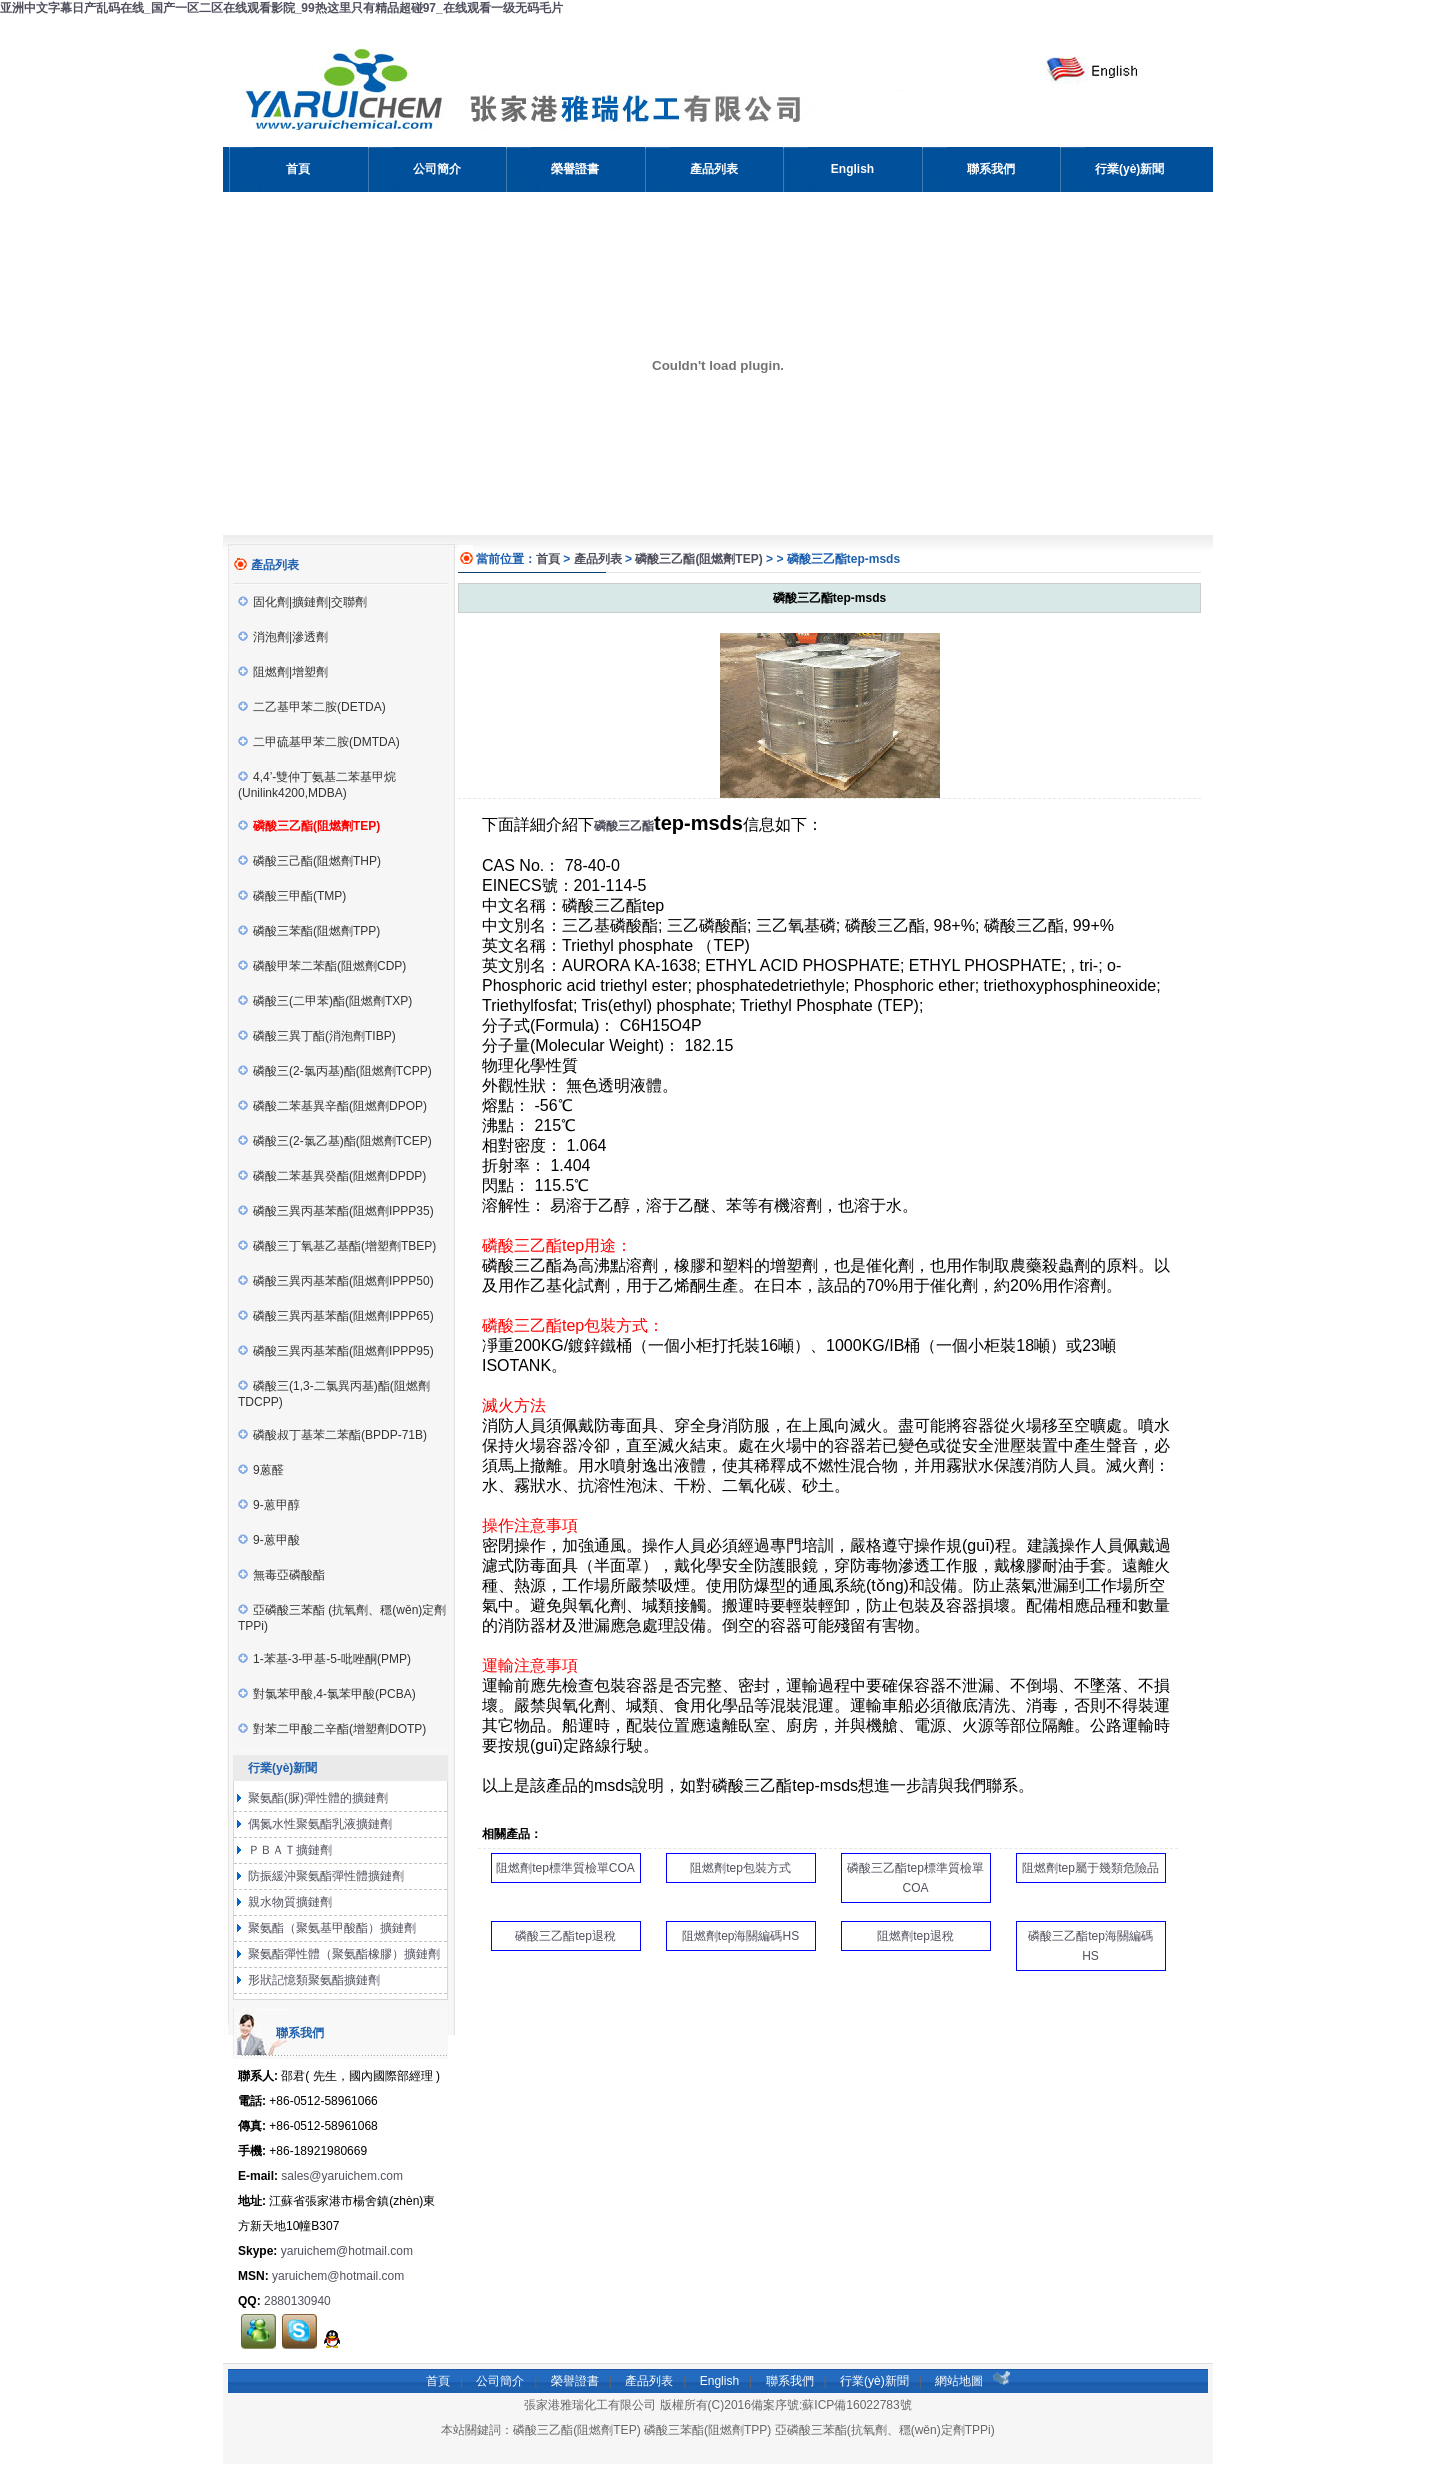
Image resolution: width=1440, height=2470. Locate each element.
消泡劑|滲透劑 (283, 637)
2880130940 (297, 2301)
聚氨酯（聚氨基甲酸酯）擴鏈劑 (330, 1928)
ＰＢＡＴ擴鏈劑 (288, 1850)
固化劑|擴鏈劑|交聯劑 (302, 602)
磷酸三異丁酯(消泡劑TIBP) (317, 1036)
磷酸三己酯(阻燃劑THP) (309, 861)
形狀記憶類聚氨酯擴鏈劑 (312, 1980)
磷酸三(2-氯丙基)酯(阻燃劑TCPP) (335, 1071)
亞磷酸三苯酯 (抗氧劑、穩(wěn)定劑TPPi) (342, 1618)
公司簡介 (500, 2381)
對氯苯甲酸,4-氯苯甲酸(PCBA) (327, 1694)
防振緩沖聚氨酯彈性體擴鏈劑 (324, 1876)
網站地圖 (959, 2381)
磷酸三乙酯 (624, 826)
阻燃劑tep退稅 (915, 1936)
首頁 (548, 559)
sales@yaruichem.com (342, 2176)
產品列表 (598, 559)
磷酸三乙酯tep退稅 (565, 1936)
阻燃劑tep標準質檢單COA (565, 1868)
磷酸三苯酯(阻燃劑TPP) (309, 931)
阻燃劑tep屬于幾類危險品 (1090, 1868)
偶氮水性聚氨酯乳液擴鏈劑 (318, 1824)
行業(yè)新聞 (874, 2381)
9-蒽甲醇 (269, 1505)
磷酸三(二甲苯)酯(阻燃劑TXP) (325, 1001)
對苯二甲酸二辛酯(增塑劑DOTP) (332, 1729)
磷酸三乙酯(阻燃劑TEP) (698, 559)
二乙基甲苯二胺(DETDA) (312, 707)
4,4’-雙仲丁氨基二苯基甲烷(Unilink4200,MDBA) (317, 785)
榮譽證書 (575, 2381)
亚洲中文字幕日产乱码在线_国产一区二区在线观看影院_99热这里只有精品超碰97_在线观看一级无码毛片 (281, 8)
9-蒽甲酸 (269, 1540)
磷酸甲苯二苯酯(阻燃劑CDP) (322, 966)
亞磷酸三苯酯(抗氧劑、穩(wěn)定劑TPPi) (885, 2430)
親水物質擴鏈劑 (288, 1902)
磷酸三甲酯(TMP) (292, 896)
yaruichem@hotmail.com (347, 2251)
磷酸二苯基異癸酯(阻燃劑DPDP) (332, 1176)
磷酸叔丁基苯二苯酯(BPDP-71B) (332, 1435)
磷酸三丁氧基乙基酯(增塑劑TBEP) (337, 1246)
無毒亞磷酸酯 (281, 1575)
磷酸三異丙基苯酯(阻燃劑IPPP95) (336, 1351)
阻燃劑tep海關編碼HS (740, 1936)
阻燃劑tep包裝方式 (740, 1868)
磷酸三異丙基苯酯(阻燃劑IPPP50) (336, 1281)
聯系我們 (790, 2381)
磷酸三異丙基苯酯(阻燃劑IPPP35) (336, 1211)
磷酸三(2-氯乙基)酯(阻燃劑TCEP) (335, 1141)
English (719, 2381)
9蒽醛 (261, 1470)
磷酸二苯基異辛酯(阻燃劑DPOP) (332, 1106)
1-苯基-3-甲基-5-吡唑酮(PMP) (324, 1659)
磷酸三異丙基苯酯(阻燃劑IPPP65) (336, 1316)
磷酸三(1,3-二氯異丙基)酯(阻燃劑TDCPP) (334, 1394)
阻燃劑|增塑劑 (283, 672)
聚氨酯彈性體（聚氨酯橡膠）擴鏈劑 (342, 1954)
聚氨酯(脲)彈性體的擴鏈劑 (316, 1798)
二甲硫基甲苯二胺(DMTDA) (319, 742)
